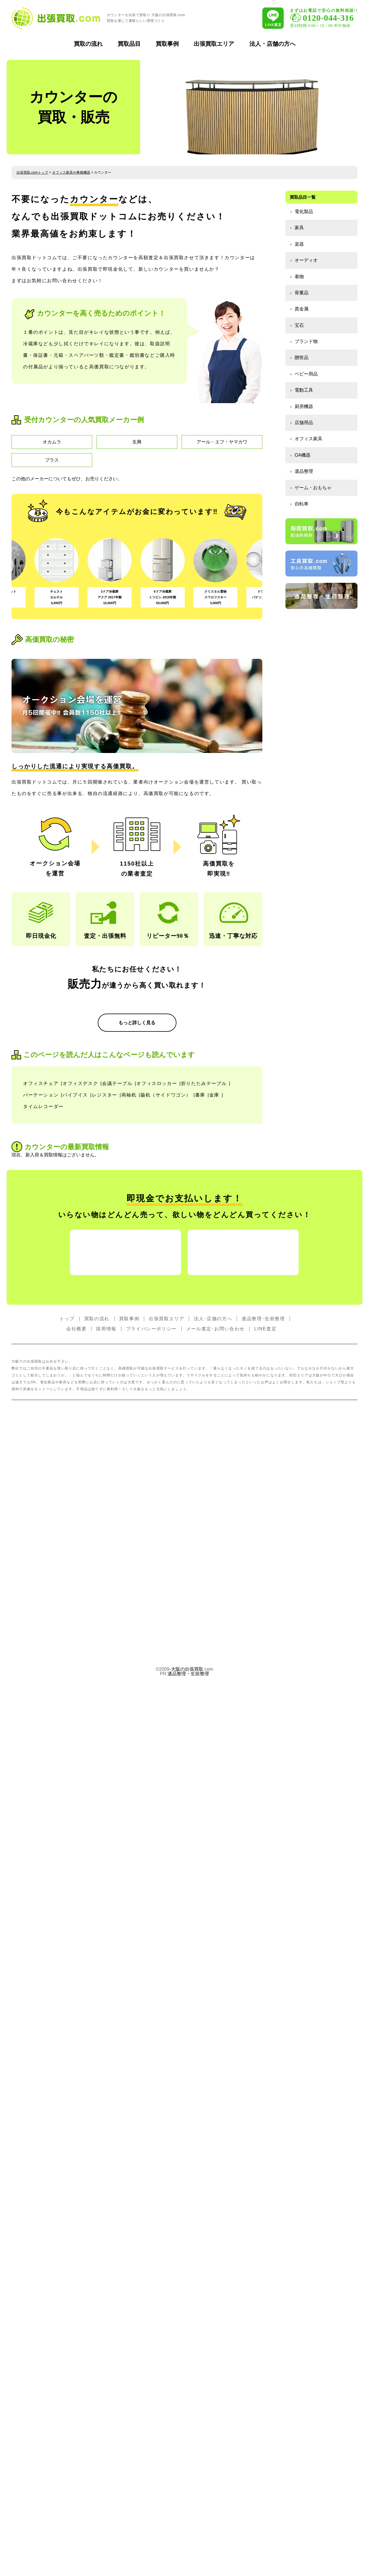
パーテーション (41, 1473)
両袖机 (129, 1473)
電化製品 (304, 211)
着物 (299, 276)
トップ (67, 1852)
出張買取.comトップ (32, 172)
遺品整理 (304, 471)
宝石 (299, 325)
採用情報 (106, 1862)
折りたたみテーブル (204, 1461)
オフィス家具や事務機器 (71, 172)
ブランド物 (306, 341)
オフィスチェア (41, 1461)
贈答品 (301, 357)
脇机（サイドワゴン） (165, 1473)
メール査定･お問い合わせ (215, 1862)
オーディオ (306, 260)
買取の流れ (88, 44)
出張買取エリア (214, 44)
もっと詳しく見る (136, 1135)
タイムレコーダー (43, 1484)
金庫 (214, 1473)
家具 (299, 227)
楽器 (299, 244)
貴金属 (301, 308)
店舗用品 (304, 422)
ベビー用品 (306, 373)
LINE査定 (265, 1862)
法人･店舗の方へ (213, 1852)
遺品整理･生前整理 (263, 1852)
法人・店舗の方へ (272, 44)
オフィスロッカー (156, 1461)
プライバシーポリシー (151, 1862)
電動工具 (304, 390)
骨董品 (301, 292)
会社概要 (76, 1862)
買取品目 (129, 44)
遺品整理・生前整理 (188, 2207)
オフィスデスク (80, 1461)
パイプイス (75, 1473)
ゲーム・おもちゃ (313, 487)
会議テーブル (117, 1461)
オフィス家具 (308, 438)
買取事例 (167, 44)
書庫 (200, 1473)
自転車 (301, 503)
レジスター (104, 1473)
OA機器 (302, 455)
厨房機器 (304, 406)
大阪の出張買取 (187, 2202)
